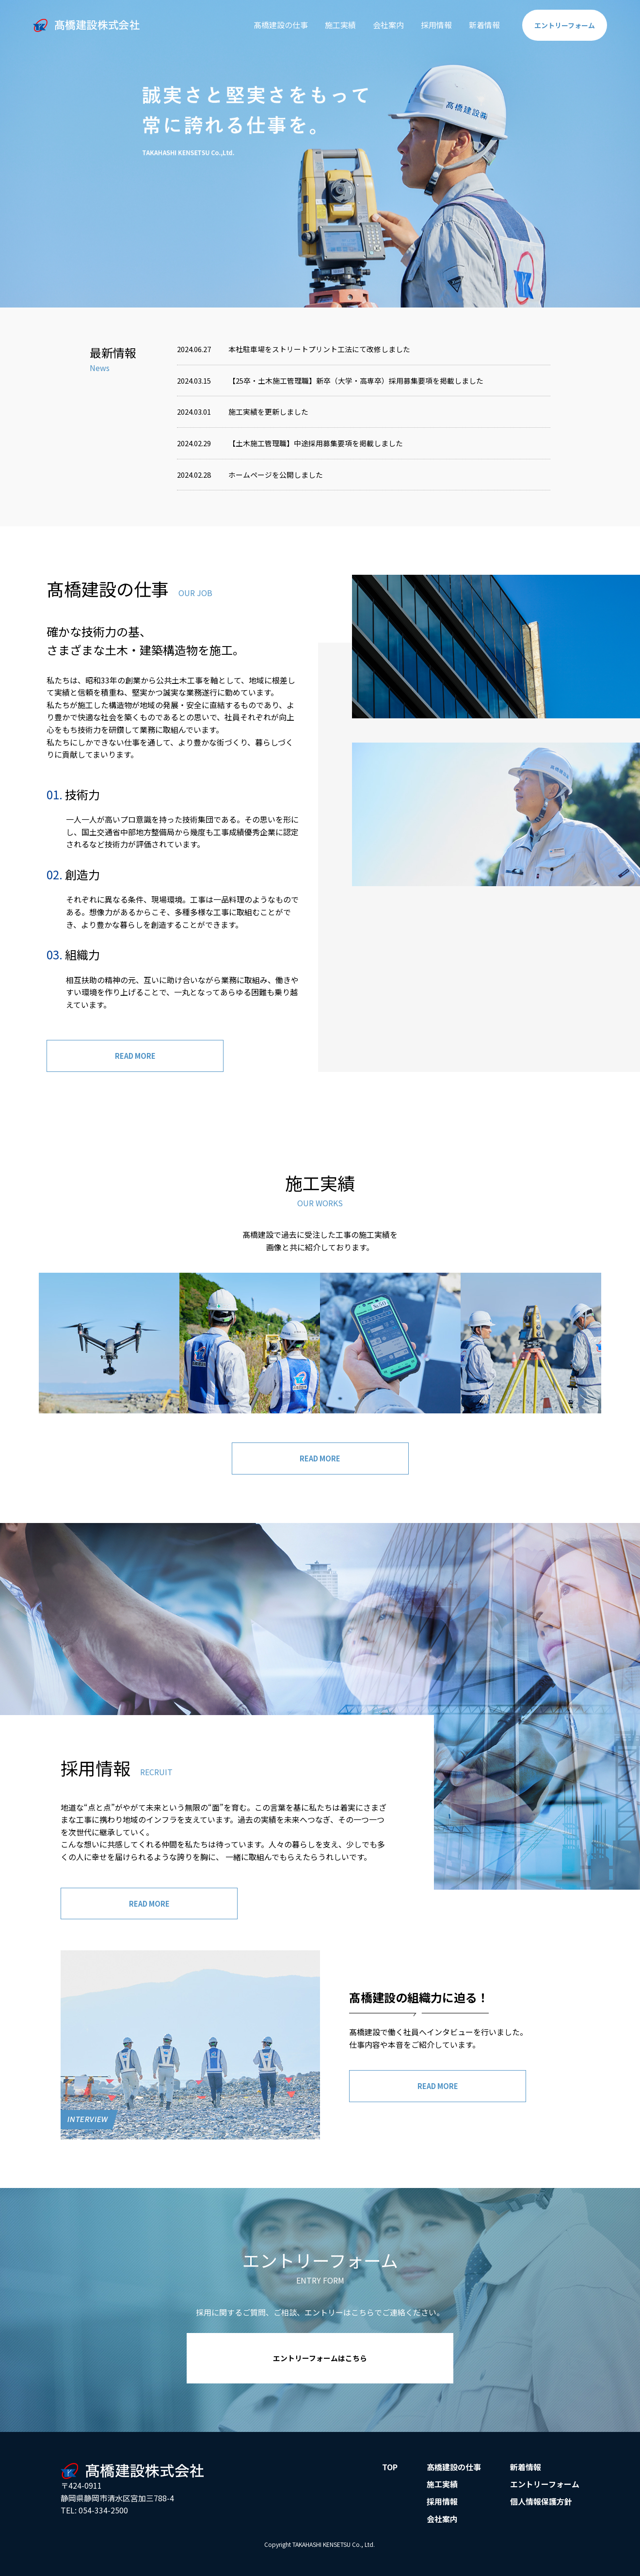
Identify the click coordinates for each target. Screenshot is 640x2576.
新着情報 (475, 25)
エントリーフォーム (544, 2492)
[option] (320, 154)
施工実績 (331, 25)
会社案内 (379, 25)
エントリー (560, 25)
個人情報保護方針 (541, 2509)
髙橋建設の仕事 (272, 25)
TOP (390, 2475)
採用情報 (427, 25)
